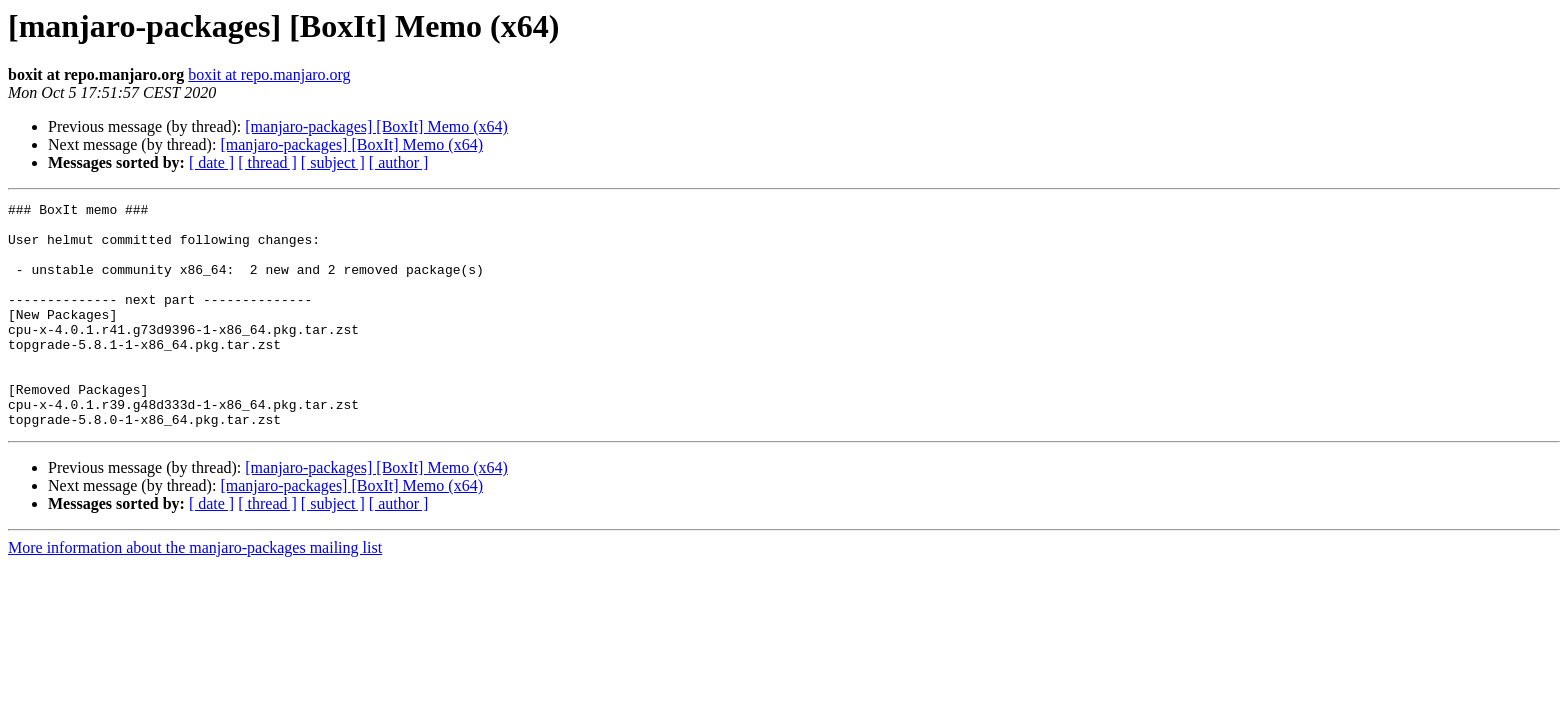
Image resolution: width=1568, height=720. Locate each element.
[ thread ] (267, 162)
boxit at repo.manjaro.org (269, 74)
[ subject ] (333, 162)
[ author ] (399, 162)
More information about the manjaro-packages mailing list (195, 592)
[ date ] (211, 162)
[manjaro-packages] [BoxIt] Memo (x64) (376, 126)
